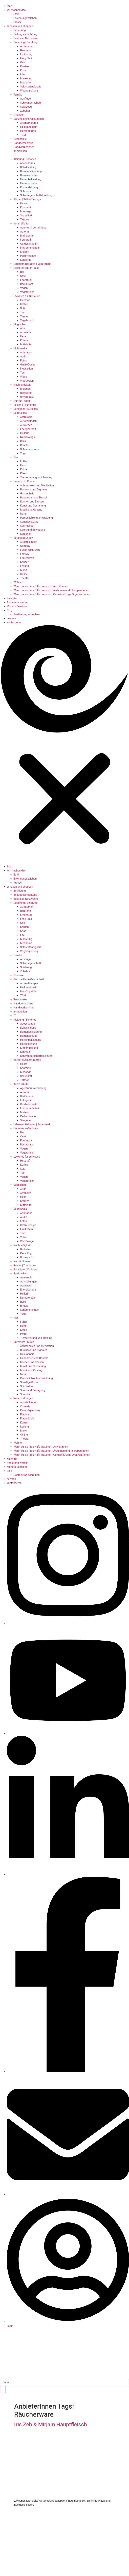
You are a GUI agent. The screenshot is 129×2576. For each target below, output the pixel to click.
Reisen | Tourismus (24, 404)
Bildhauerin (27, 235)
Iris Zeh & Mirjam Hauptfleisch (50, 2424)
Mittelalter (26, 344)
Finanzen (18, 114)
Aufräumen (26, 46)
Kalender (12, 598)
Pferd (23, 473)
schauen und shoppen (20, 26)
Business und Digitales (33, 489)
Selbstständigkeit (30, 86)
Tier (15, 457)
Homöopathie (28, 130)
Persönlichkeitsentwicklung (36, 517)
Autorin (24, 231)
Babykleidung (28, 167)
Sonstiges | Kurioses (25, 408)
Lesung (24, 566)
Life (22, 74)
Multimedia (20, 348)
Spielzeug (26, 106)
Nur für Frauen (22, 400)
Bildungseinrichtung (25, 34)
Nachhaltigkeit (22, 384)
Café (23, 276)
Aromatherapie (29, 122)
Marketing (26, 78)
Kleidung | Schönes (24, 159)
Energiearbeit (28, 429)
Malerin (24, 251)
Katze (23, 469)
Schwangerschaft (30, 102)
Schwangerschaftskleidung (36, 195)
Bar (22, 271)
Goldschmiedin (29, 243)
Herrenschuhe (28, 183)
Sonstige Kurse (29, 521)
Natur (23, 513)
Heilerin (24, 433)
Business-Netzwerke (25, 38)
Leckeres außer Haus (26, 267)
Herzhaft (25, 300)
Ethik (16, 14)
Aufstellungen (28, 421)
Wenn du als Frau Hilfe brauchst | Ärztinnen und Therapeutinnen (51, 590)
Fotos (23, 360)
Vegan (24, 288)
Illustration (26, 368)
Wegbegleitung (29, 90)
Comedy (25, 545)
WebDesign (27, 380)
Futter (23, 461)
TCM (23, 134)
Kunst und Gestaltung (33, 505)
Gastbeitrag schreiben (26, 614)
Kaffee (24, 304)
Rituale (24, 445)
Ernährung (26, 54)
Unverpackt (27, 396)
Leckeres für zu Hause (26, 296)
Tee (22, 312)
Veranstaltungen (23, 537)
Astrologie (26, 417)
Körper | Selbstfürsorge (27, 199)
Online (24, 574)
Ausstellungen (28, 541)
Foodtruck (26, 280)
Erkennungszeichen (25, 18)
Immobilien (20, 151)
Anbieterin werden (17, 602)
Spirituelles (20, 413)
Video (23, 376)
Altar (23, 328)
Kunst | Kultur (21, 223)
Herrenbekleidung (30, 179)
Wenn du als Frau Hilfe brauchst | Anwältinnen (40, 586)
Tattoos (24, 219)
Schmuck (25, 191)
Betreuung (19, 30)
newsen (11, 618)
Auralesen (26, 425)
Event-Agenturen (30, 549)
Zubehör (25, 110)
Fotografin (26, 239)
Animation (26, 352)
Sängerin (25, 259)
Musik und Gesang (31, 509)
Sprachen (25, 533)
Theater (24, 578)
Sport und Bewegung (32, 529)
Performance (28, 255)
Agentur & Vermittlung (33, 227)
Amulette (25, 332)
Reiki (23, 441)
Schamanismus (29, 449)
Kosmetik (25, 207)
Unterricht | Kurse (23, 481)
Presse (17, 22)
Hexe (23, 336)
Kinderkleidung (29, 187)
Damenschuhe (28, 175)
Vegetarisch (27, 292)
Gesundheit (27, 493)
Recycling (26, 392)
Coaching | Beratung (25, 42)
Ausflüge (25, 98)
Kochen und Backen (32, 501)
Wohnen (18, 582)
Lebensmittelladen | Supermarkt (32, 263)
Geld (23, 62)
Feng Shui (26, 58)
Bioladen (25, 388)
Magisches (20, 324)
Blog (9, 610)
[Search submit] (3, 2389)
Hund (23, 465)
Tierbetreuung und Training (36, 477)
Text (22, 372)
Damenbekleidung (31, 171)
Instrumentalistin (30, 247)
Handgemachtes (23, 143)
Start (9, 6)
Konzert (24, 562)
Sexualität (26, 215)
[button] (64, 745)
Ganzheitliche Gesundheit (28, 118)
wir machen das (16, 10)
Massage (25, 211)
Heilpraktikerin (28, 126)
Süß (22, 308)
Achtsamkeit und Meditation (37, 485)
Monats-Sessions (17, 606)
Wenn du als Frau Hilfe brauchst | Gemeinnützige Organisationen (51, 594)
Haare (23, 203)
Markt (23, 570)
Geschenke (20, 139)
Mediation (26, 82)
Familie (17, 94)
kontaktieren (14, 622)
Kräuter (24, 340)
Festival (24, 554)
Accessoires (27, 163)
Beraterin (25, 50)
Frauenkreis (27, 558)
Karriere (25, 66)
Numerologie (28, 437)
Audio (23, 356)
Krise (23, 70)
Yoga (23, 453)
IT (14, 155)
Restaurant (26, 284)
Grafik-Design (28, 364)
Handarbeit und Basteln (34, 497)
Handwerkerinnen (23, 147)
